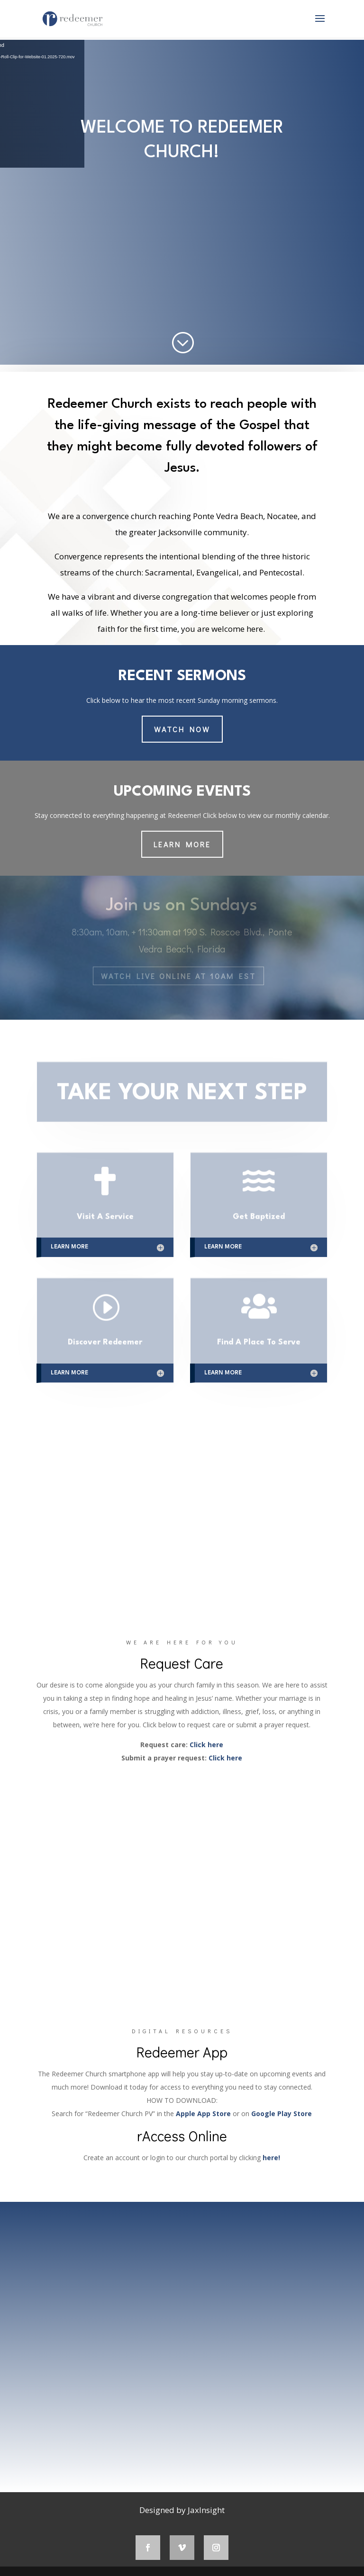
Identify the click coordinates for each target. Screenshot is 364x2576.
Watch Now (182, 729)
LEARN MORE (182, 844)
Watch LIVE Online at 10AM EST (178, 976)
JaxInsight (206, 2509)
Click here (206, 1744)
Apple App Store (203, 2113)
